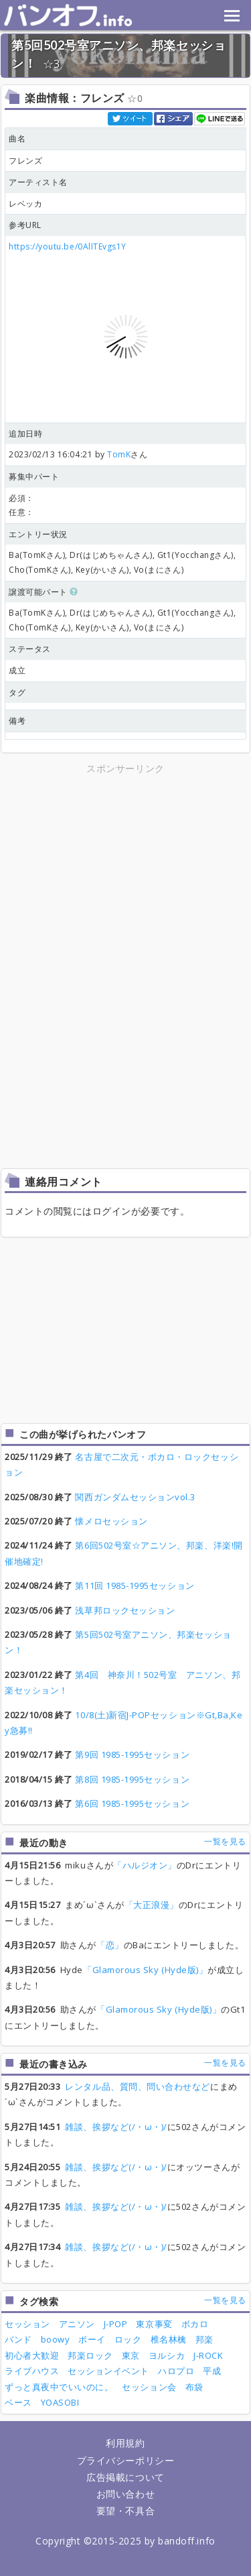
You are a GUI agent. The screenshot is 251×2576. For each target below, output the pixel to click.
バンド (18, 2339)
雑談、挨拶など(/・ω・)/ (116, 2127)
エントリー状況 (38, 534)
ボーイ (92, 2339)
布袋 (194, 2387)
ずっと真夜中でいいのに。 (59, 2387)
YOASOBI (60, 2402)
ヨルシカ (167, 2355)
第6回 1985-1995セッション (132, 1803)
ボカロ (195, 2324)
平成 (212, 2371)
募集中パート (34, 476)
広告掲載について (125, 2477)
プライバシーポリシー (125, 2460)
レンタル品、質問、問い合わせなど (137, 2086)
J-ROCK (208, 2355)
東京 (131, 2355)
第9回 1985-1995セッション (132, 1754)
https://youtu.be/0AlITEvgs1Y (68, 246)
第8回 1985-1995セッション (132, 1779)
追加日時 (25, 433)
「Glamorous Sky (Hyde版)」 (145, 1970)
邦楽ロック (90, 2355)
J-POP (116, 2324)
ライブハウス (32, 2371)
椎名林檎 (169, 2339)
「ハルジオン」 (145, 1865)
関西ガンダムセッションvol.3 (135, 1497)
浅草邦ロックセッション (125, 1610)
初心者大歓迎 (32, 2355)
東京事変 (154, 2324)
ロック (128, 2339)
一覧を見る (225, 1841)
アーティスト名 (38, 182)
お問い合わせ (125, 2493)
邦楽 (204, 2339)
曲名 (17, 138)
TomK (119, 454)
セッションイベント (108, 2371)
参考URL (25, 225)
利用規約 (125, 2443)
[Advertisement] (125, 870)
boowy (55, 2339)
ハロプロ (176, 2371)
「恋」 (110, 1945)
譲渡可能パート (43, 592)
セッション (27, 2324)
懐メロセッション (111, 1521)
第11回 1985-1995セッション (134, 1585)
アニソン (77, 2324)
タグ (17, 692)
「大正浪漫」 (151, 1905)
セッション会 (149, 2387)
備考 (17, 720)
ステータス (30, 649)
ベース (18, 2402)
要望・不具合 (125, 2510)
